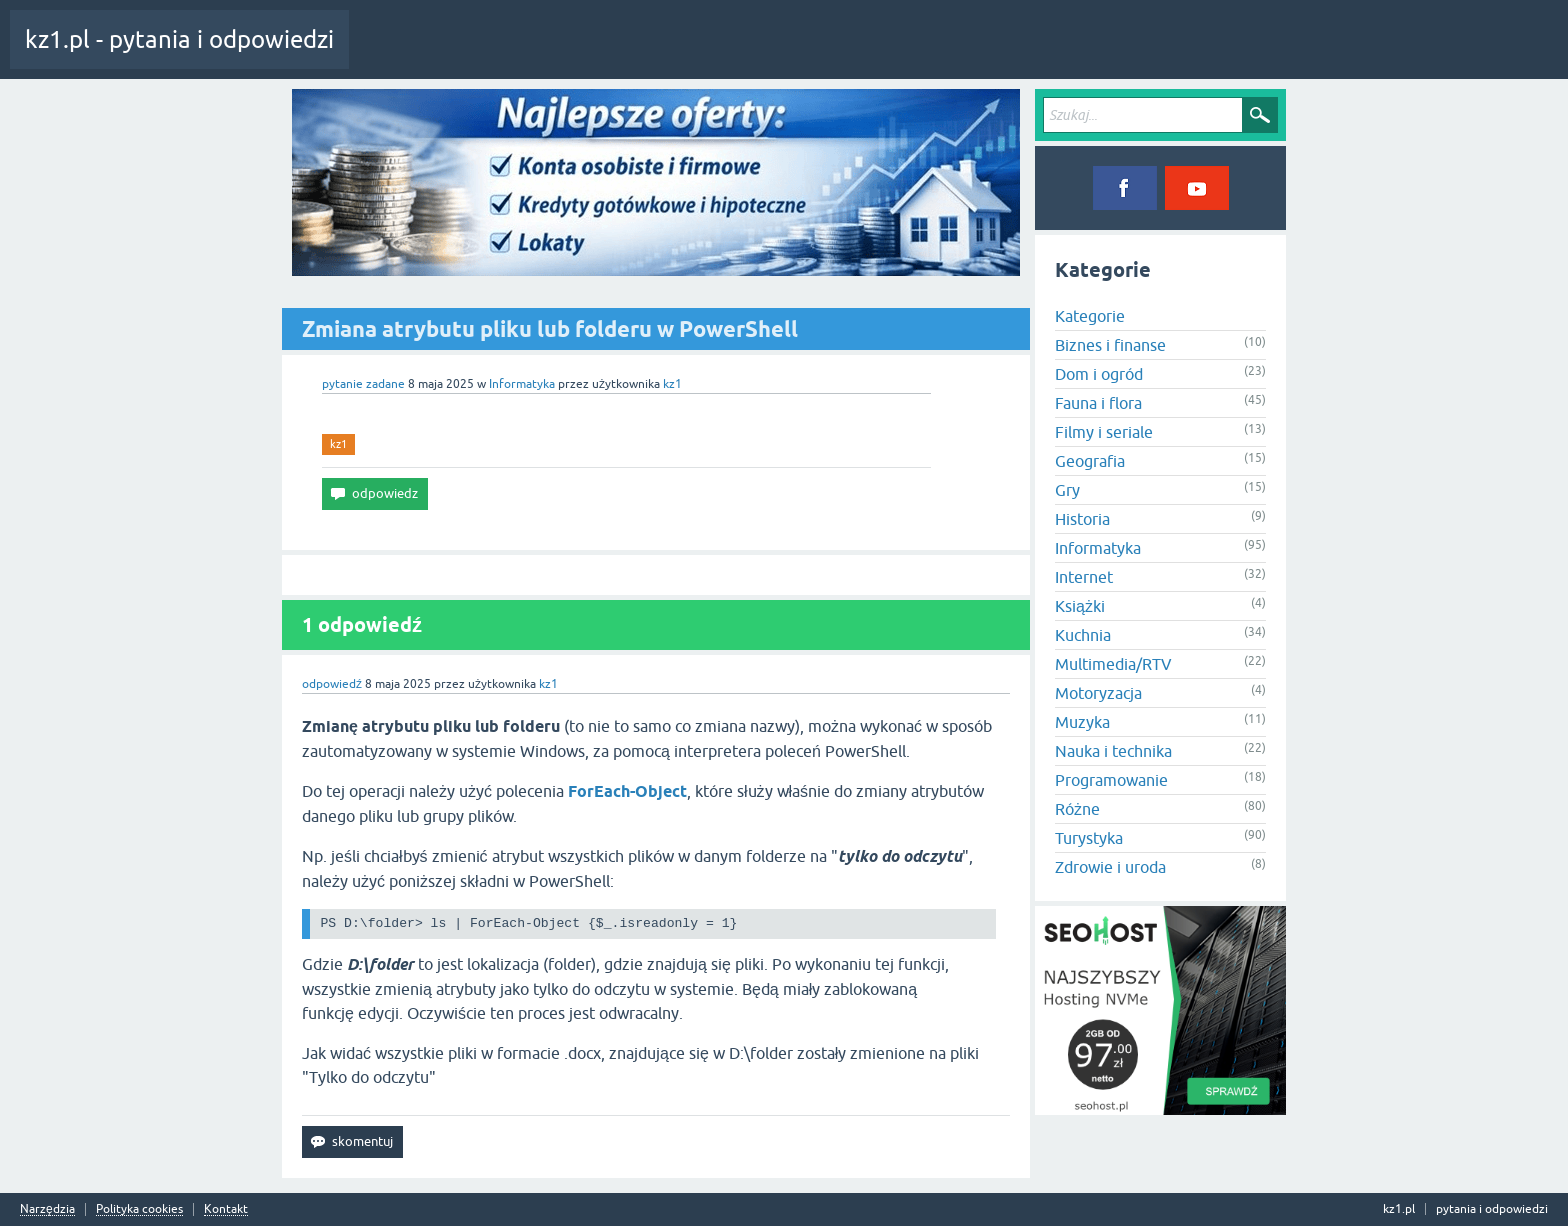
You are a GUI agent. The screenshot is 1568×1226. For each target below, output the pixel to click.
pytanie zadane (363, 384)
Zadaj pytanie (709, 54)
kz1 (338, 444)
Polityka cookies (139, 1209)
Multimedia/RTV (1113, 664)
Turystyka (1089, 838)
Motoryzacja (1098, 693)
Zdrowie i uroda (1110, 867)
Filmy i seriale (1104, 432)
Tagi (555, 54)
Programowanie (1111, 780)
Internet (1084, 577)
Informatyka (522, 384)
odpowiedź (332, 684)
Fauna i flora (1098, 403)
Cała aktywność (407, 54)
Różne (1077, 809)
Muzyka (1082, 722)
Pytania (493, 54)
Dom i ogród (1099, 374)
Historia (1082, 519)
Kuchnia (1083, 635)
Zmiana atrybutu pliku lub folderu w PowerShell (550, 329)
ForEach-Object (627, 791)
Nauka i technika (1113, 751)
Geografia (1090, 461)
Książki (1080, 606)
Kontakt (226, 1209)
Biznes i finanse (1110, 345)
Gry (1067, 490)
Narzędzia (47, 1209)
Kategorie (623, 54)
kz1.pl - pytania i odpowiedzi (179, 39)
